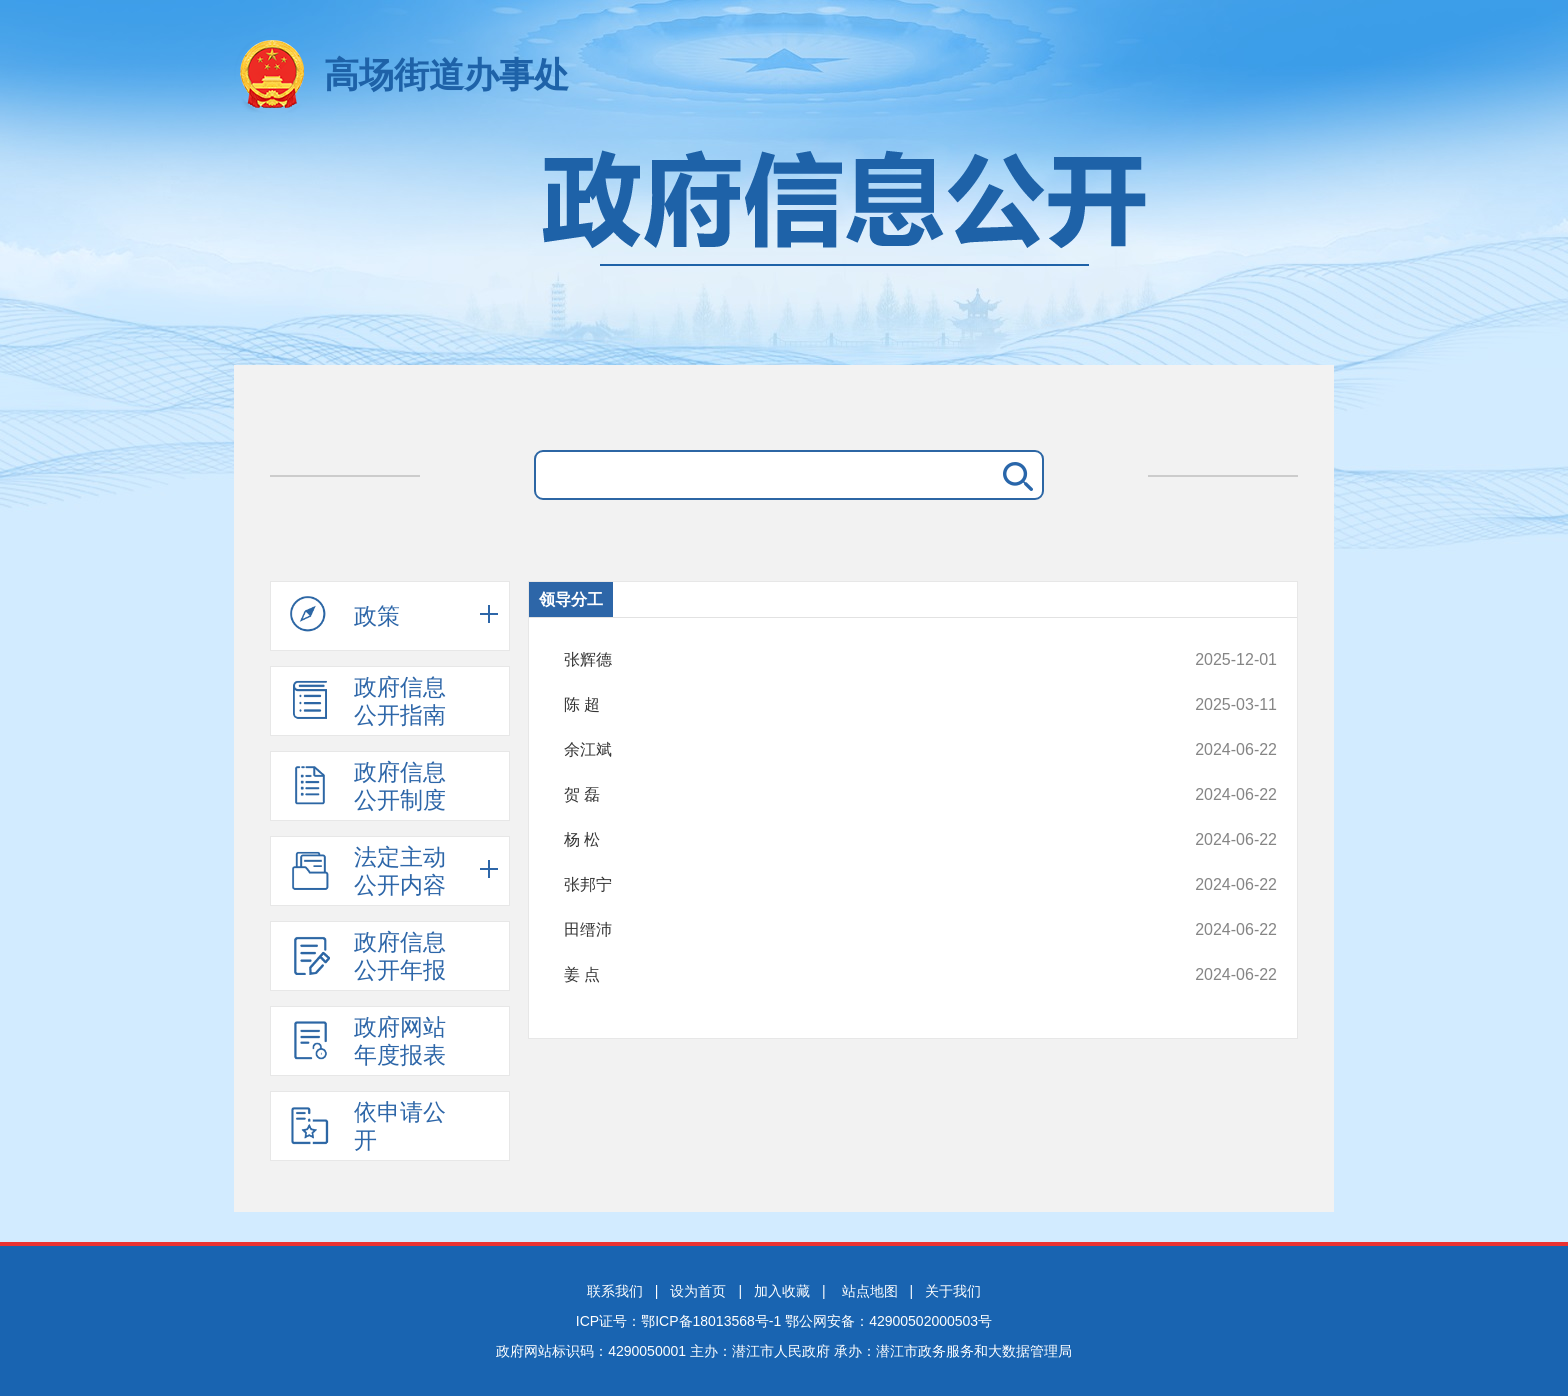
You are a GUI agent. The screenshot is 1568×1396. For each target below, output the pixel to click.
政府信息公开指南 (368, 701)
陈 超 (853, 705)
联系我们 (615, 1291)
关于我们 (953, 1291)
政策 (345, 615)
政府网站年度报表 (368, 1041)
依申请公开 (368, 1126)
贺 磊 (853, 795)
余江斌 (853, 750)
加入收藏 (782, 1291)
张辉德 (853, 660)
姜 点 (853, 975)
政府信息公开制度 (368, 786)
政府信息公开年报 (368, 956)
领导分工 (571, 599)
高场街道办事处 (446, 74)
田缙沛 (853, 930)
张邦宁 (853, 885)
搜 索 (1014, 475)
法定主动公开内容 (368, 871)
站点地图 (870, 1291)
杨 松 (853, 840)
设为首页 (698, 1291)
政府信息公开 (784, 247)
